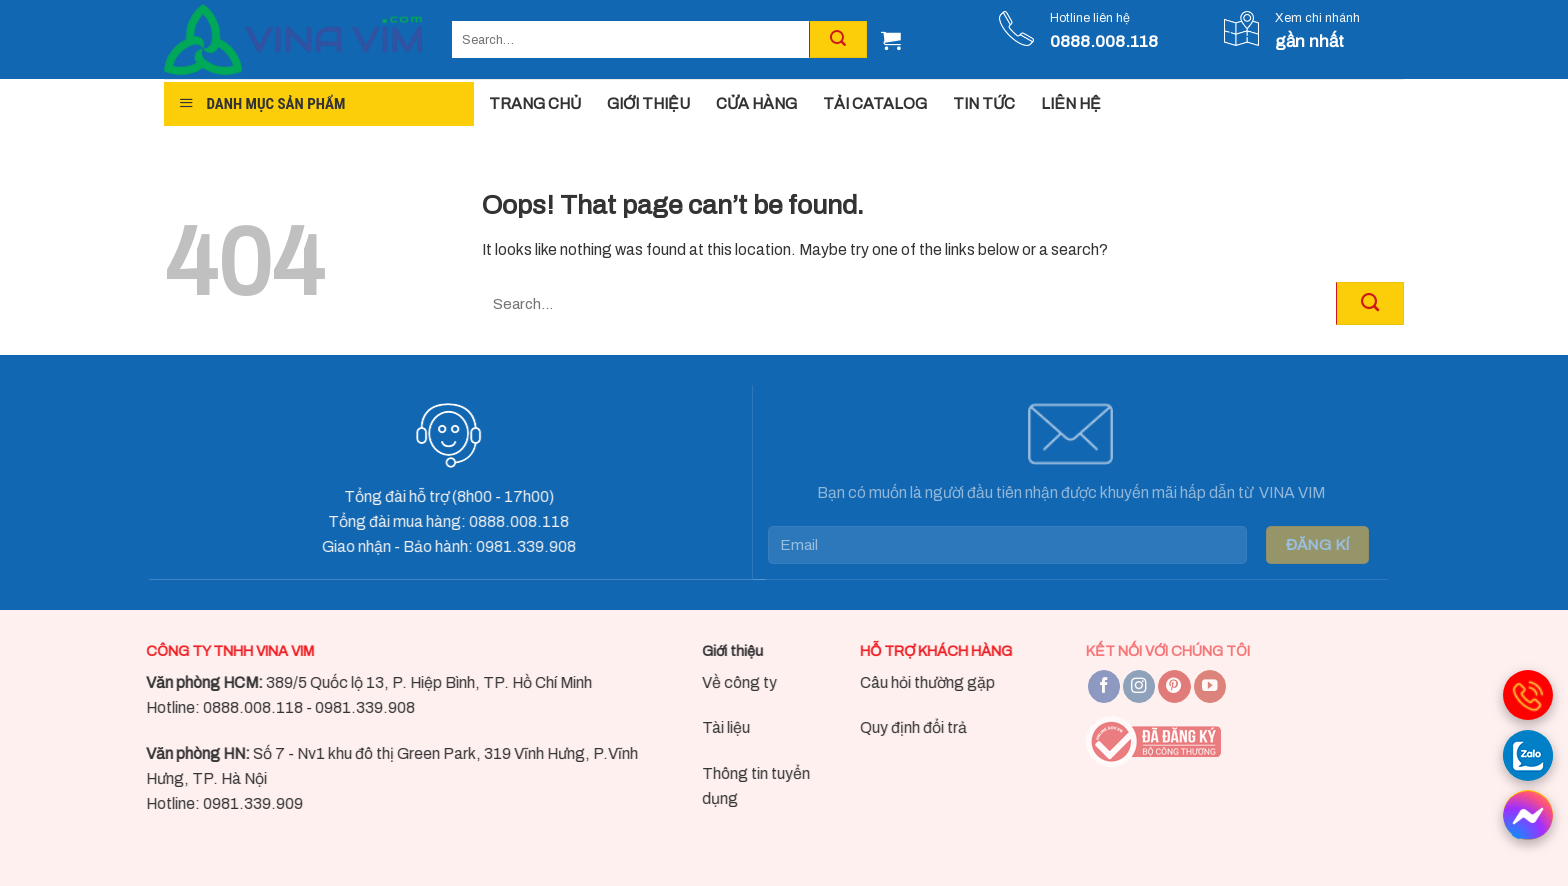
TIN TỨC (984, 103)
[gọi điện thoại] (1528, 695)
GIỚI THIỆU (648, 103)
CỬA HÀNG (756, 103)
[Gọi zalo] (1528, 755)
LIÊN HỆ (1071, 103)
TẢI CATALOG (875, 103)
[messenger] (1528, 815)
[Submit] (1370, 303)
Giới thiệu (714, 651)
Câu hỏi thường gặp (910, 681)
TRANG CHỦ (535, 103)
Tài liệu (708, 727)
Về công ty (721, 681)
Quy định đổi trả (896, 727)
